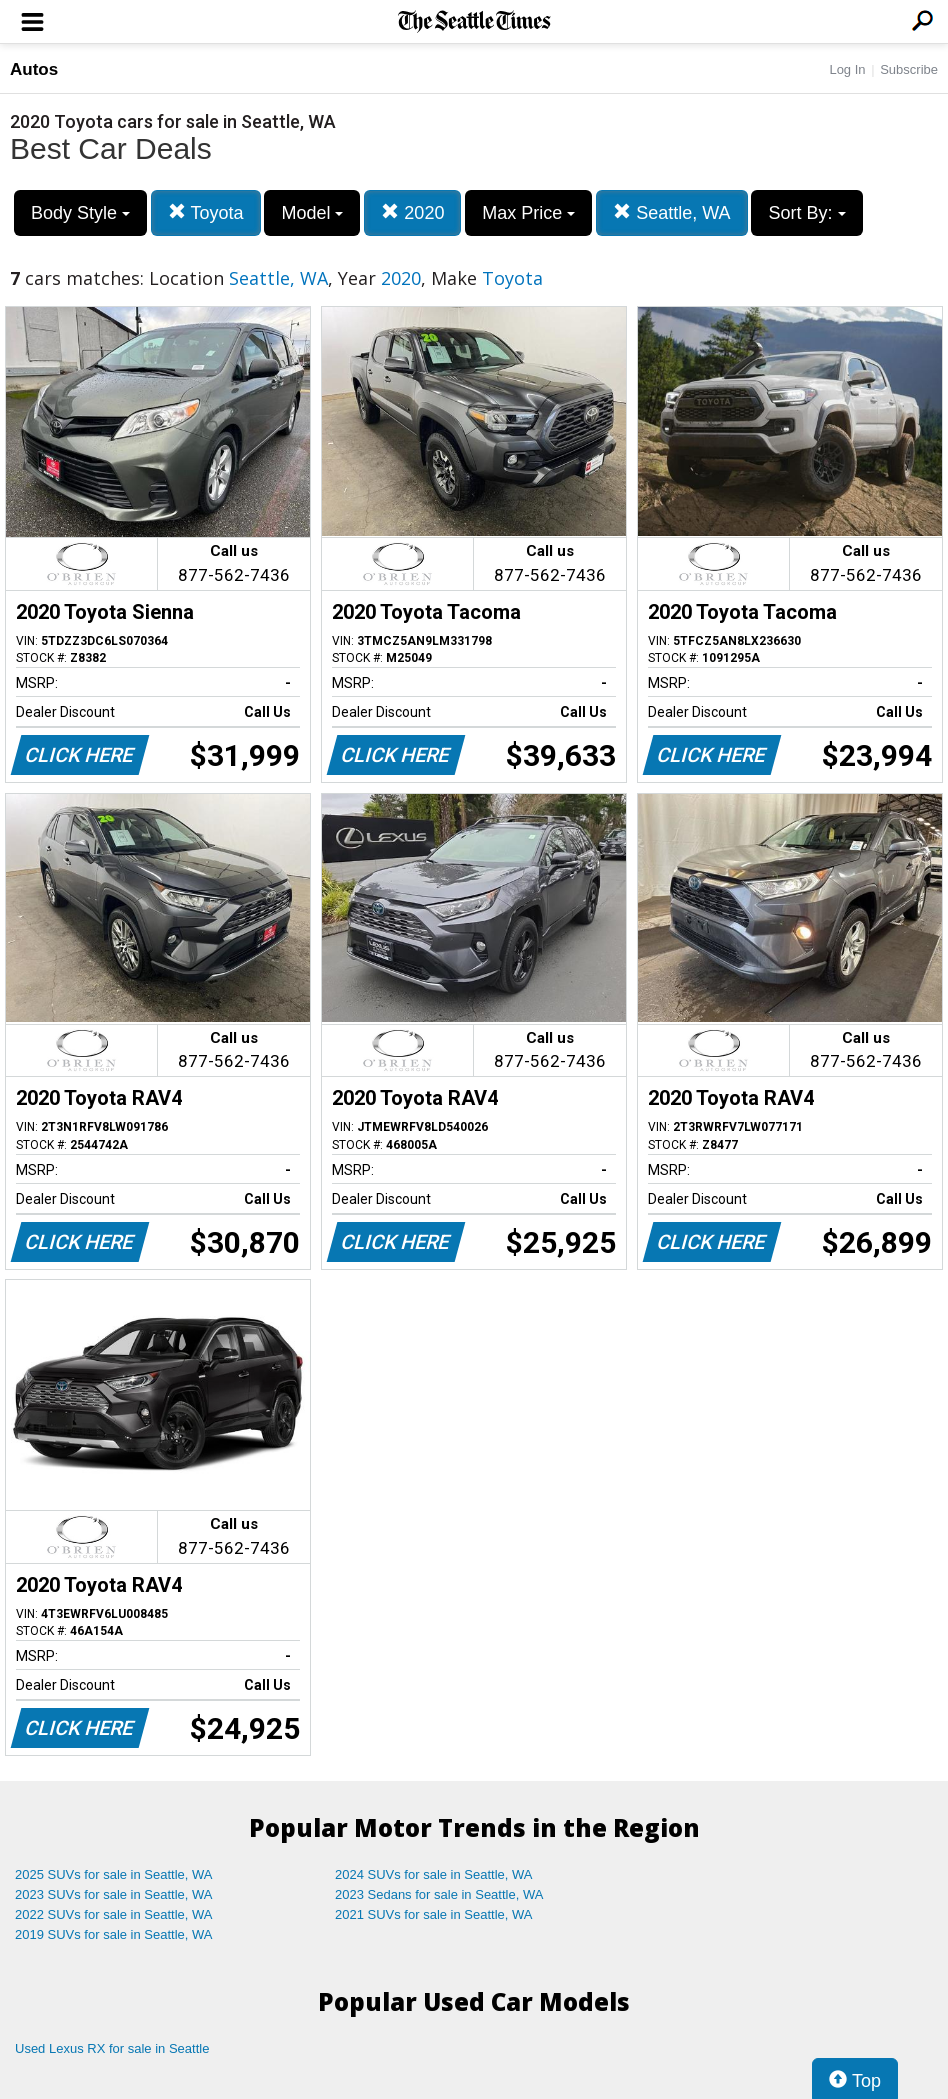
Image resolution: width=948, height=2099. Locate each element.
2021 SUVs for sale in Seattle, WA (434, 1914)
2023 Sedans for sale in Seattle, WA (439, 1894)
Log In (847, 69)
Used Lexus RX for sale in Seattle (112, 2048)
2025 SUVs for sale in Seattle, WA (114, 1874)
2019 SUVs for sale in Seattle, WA (114, 1934)
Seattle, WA (671, 212)
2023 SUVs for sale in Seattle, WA (114, 1894)
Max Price (528, 213)
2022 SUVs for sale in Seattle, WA (114, 1914)
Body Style (80, 213)
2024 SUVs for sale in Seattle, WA (434, 1874)
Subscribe (909, 69)
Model (312, 213)
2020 (412, 212)
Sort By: (806, 213)
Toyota (206, 212)
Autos (34, 69)
